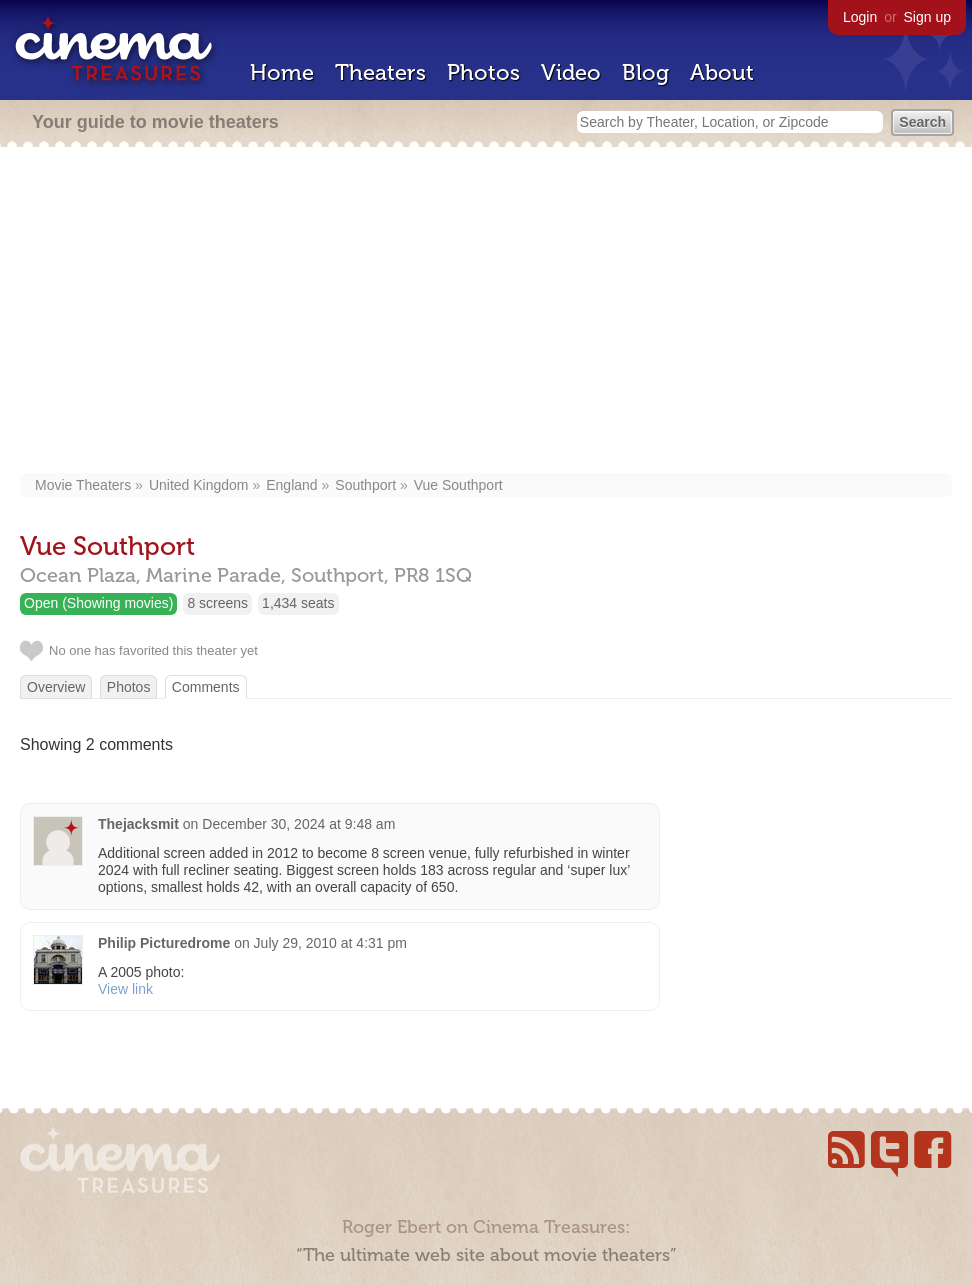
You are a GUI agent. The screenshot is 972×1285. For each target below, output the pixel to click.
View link (125, 989)
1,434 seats (298, 603)
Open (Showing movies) (98, 603)
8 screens (217, 603)
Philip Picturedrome (164, 943)
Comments (206, 687)
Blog (645, 72)
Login (860, 17)
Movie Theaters (83, 485)
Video (571, 72)
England (291, 485)
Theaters (380, 72)
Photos (483, 72)
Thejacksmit (138, 824)
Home (282, 72)
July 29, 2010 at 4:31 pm (330, 943)
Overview (56, 687)
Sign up (927, 17)
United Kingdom (199, 485)
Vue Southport (458, 485)
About (722, 72)
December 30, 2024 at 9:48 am (298, 824)
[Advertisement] (486, 312)
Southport (365, 485)
